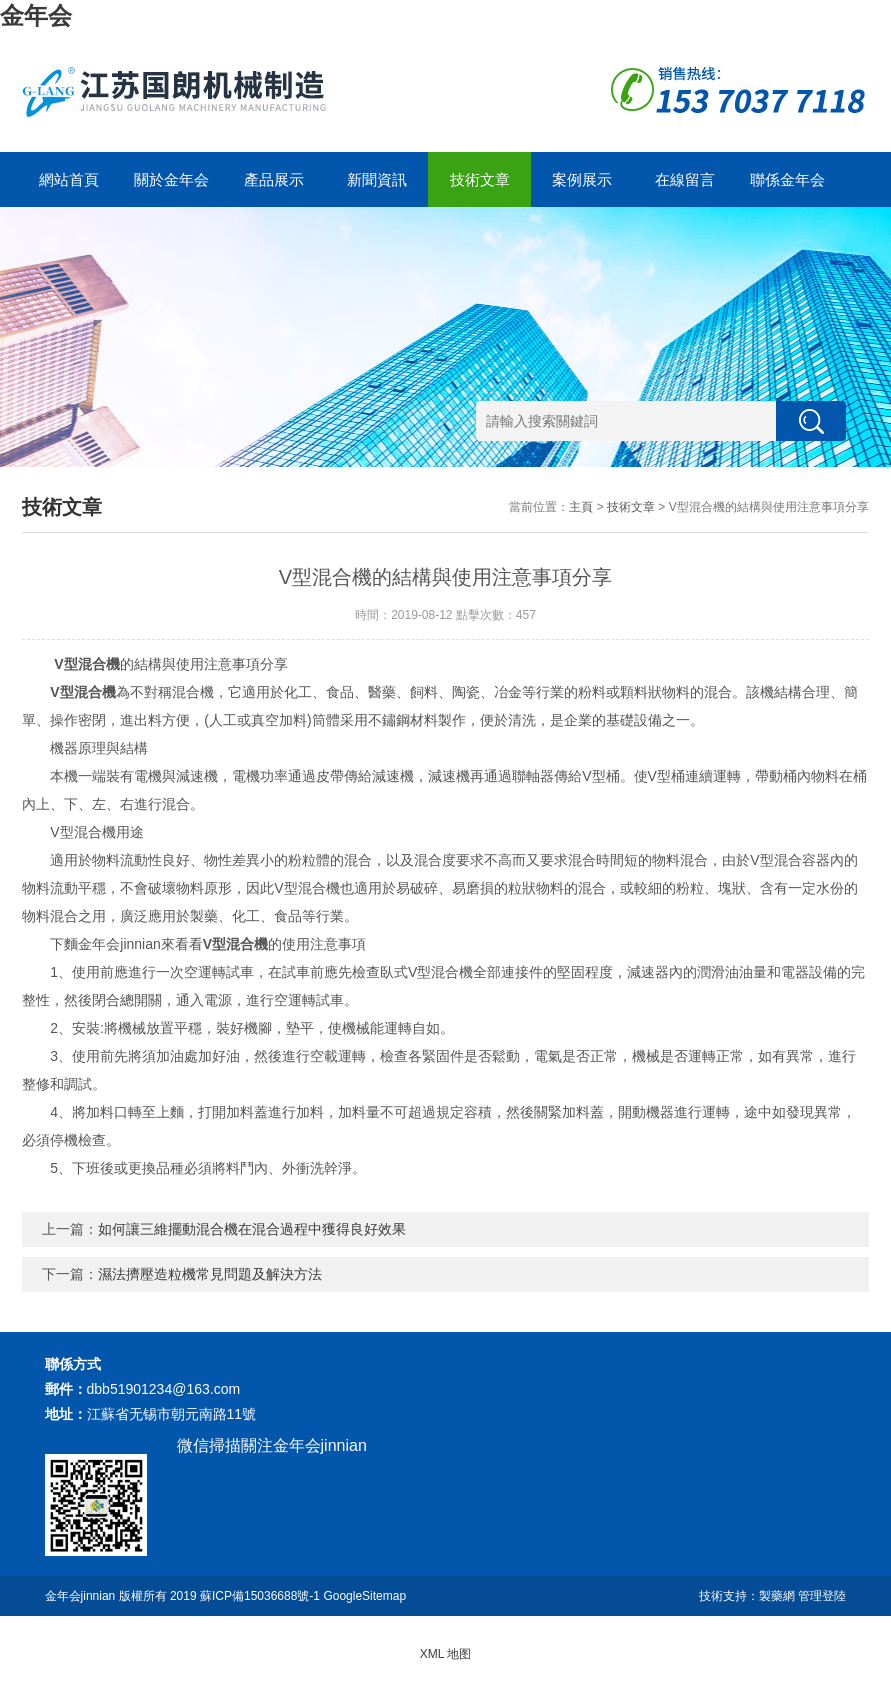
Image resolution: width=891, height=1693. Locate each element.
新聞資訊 (377, 179)
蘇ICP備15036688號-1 (260, 1596)
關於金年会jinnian (171, 189)
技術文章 (480, 179)
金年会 (36, 15)
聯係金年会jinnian (787, 189)
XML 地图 (446, 1654)
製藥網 (777, 1596)
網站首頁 (69, 179)
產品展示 (274, 179)
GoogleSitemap (364, 1596)
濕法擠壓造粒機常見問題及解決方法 (210, 1274)
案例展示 (582, 179)
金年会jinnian (80, 1596)
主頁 (581, 507)
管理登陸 (822, 1596)
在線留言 (685, 179)
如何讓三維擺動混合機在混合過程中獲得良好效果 (252, 1229)
